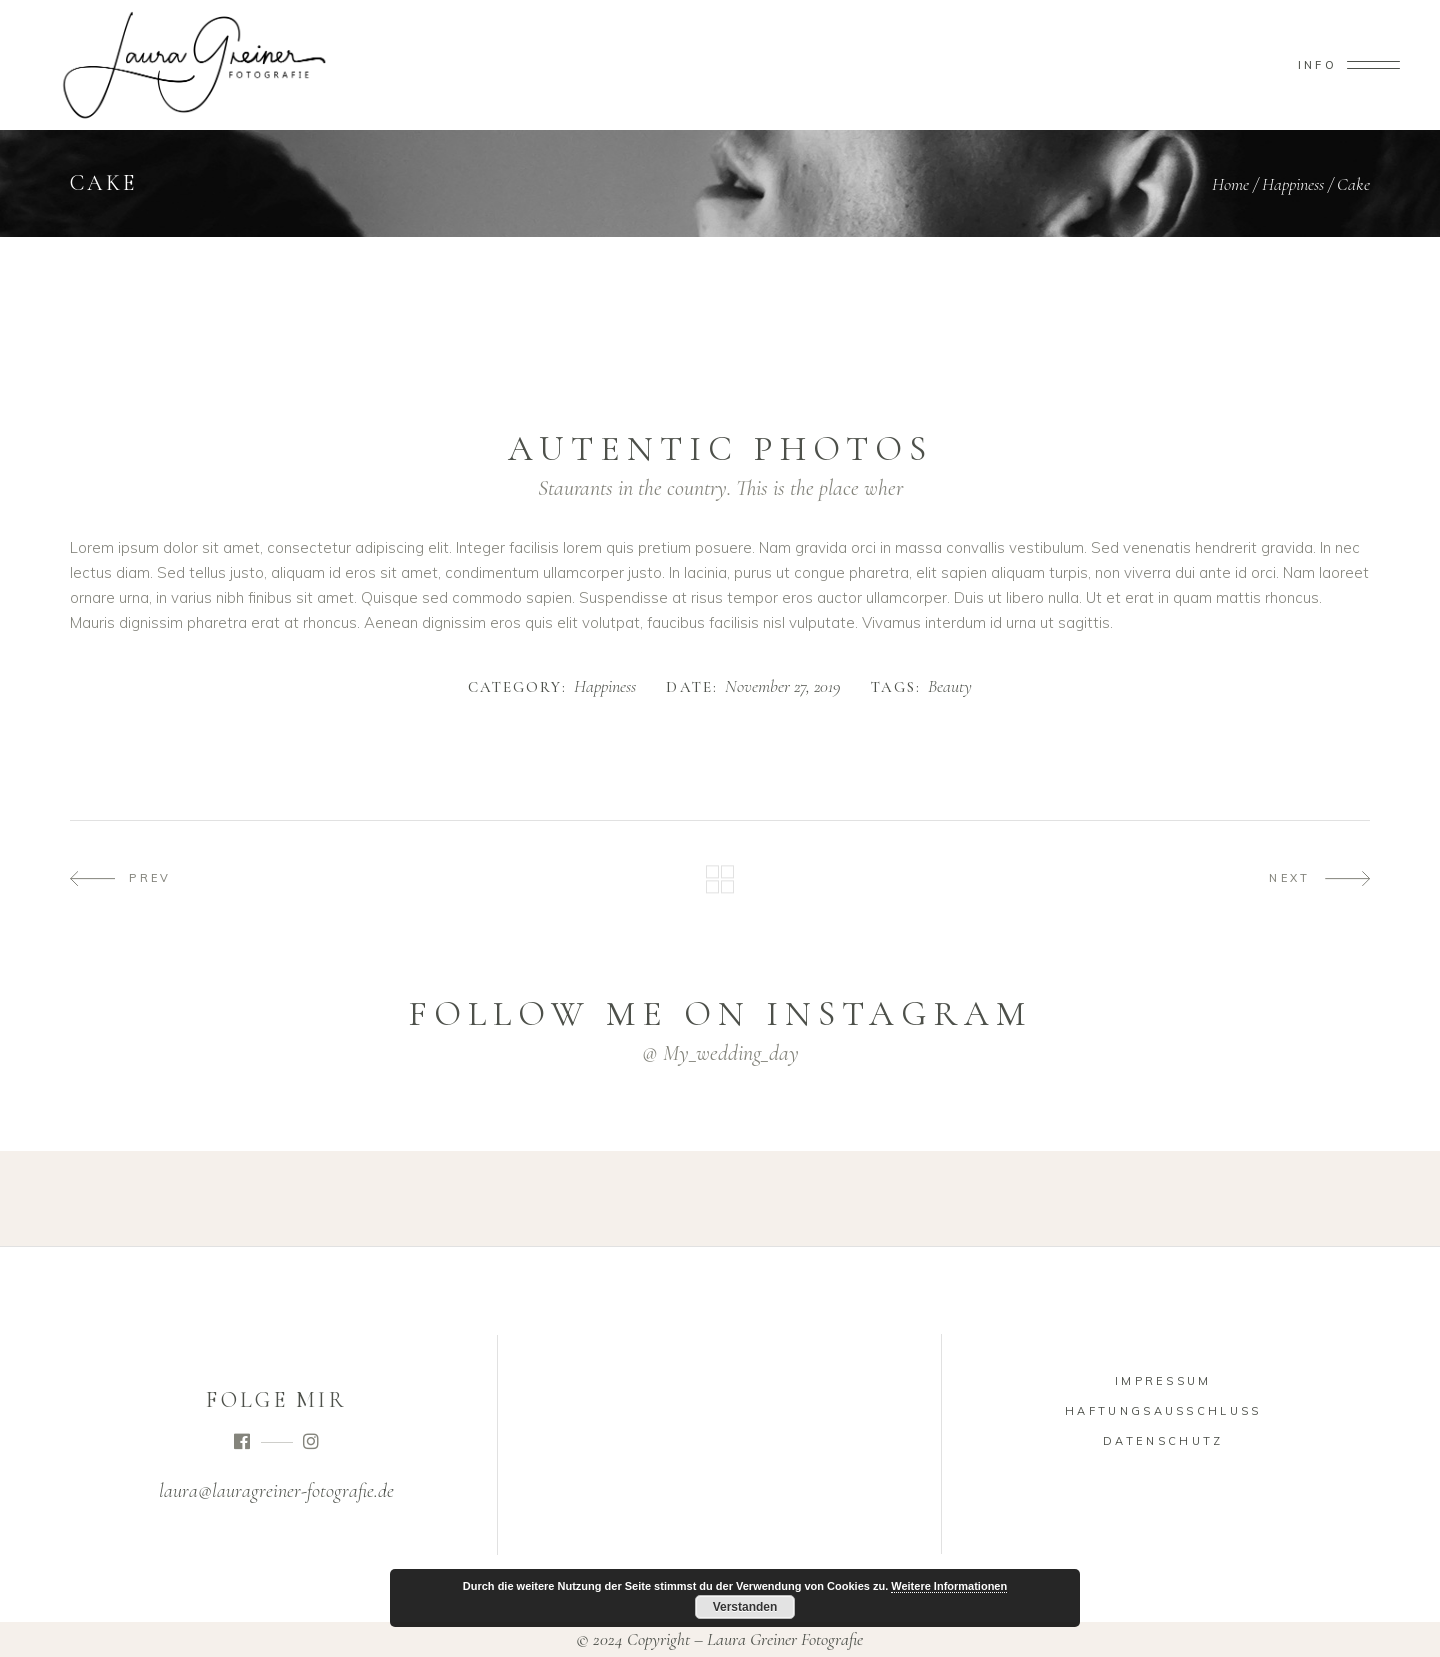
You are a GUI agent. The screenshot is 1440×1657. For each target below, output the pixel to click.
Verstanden (745, 1607)
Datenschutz (1163, 1441)
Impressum (1163, 1381)
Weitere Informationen (949, 1586)
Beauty (950, 687)
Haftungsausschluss (1163, 1411)
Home (1230, 184)
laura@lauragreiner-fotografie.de (276, 1491)
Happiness (1293, 184)
